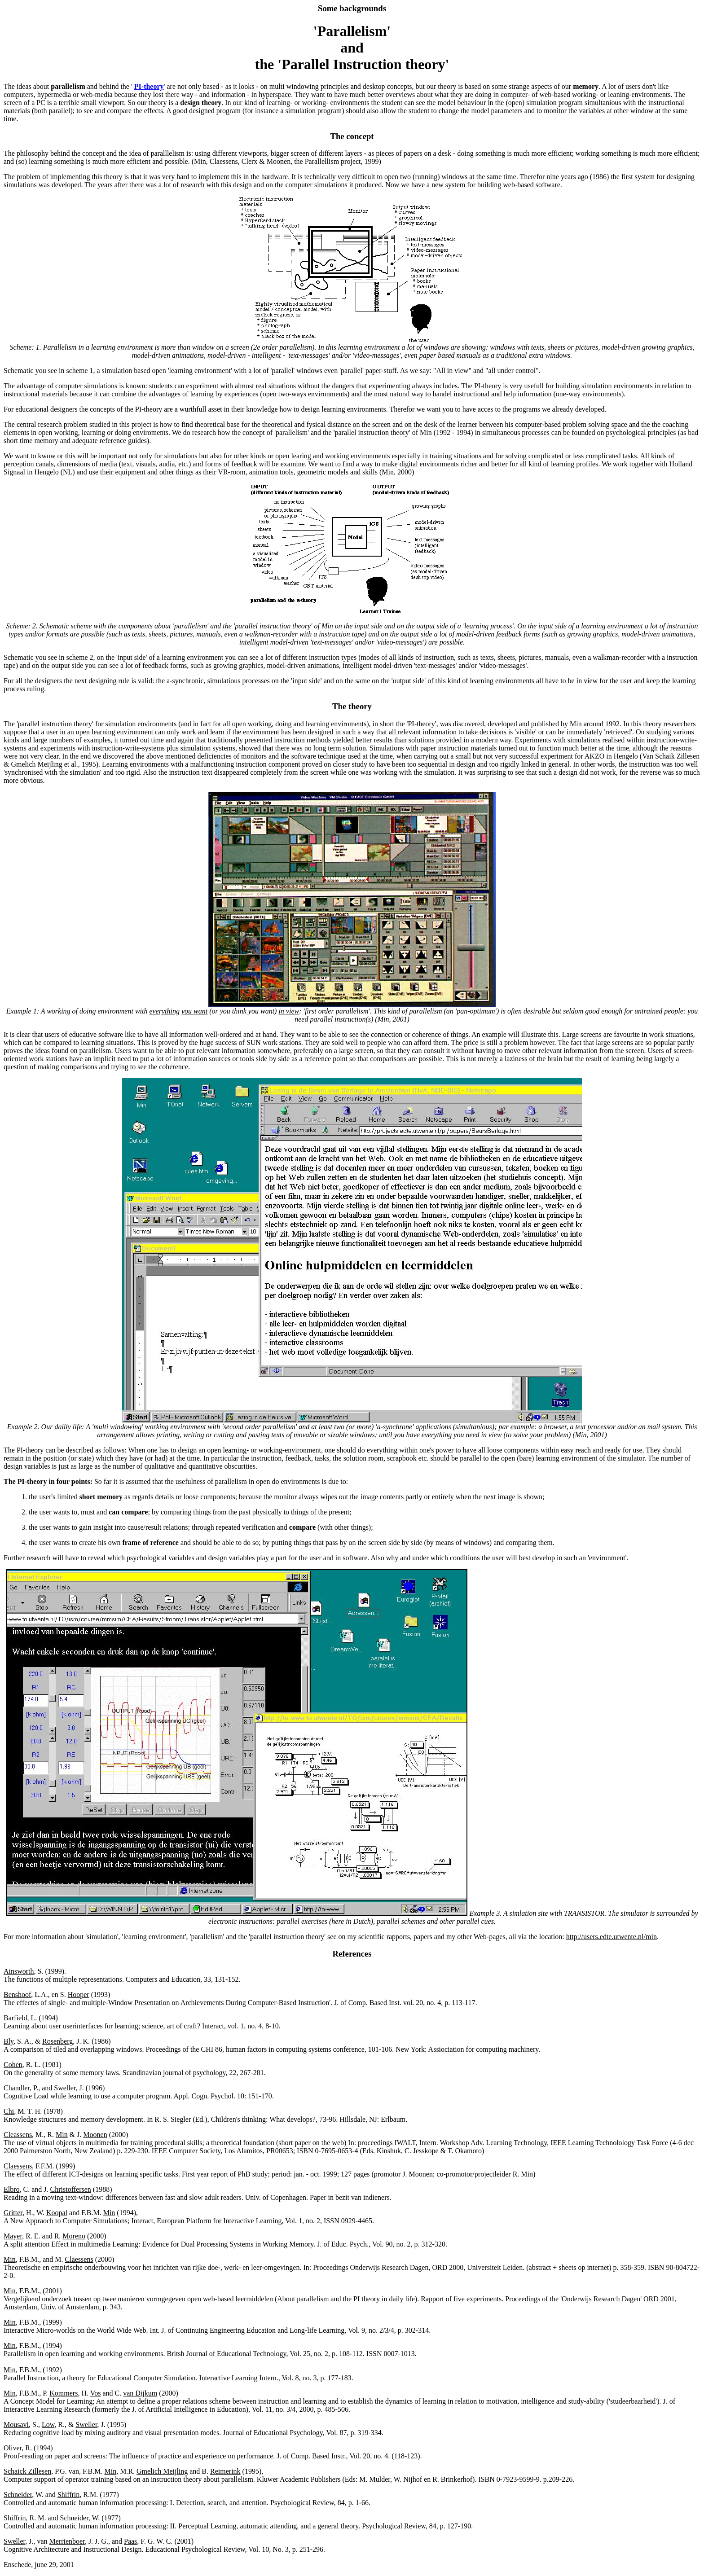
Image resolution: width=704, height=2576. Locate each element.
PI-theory (149, 86)
